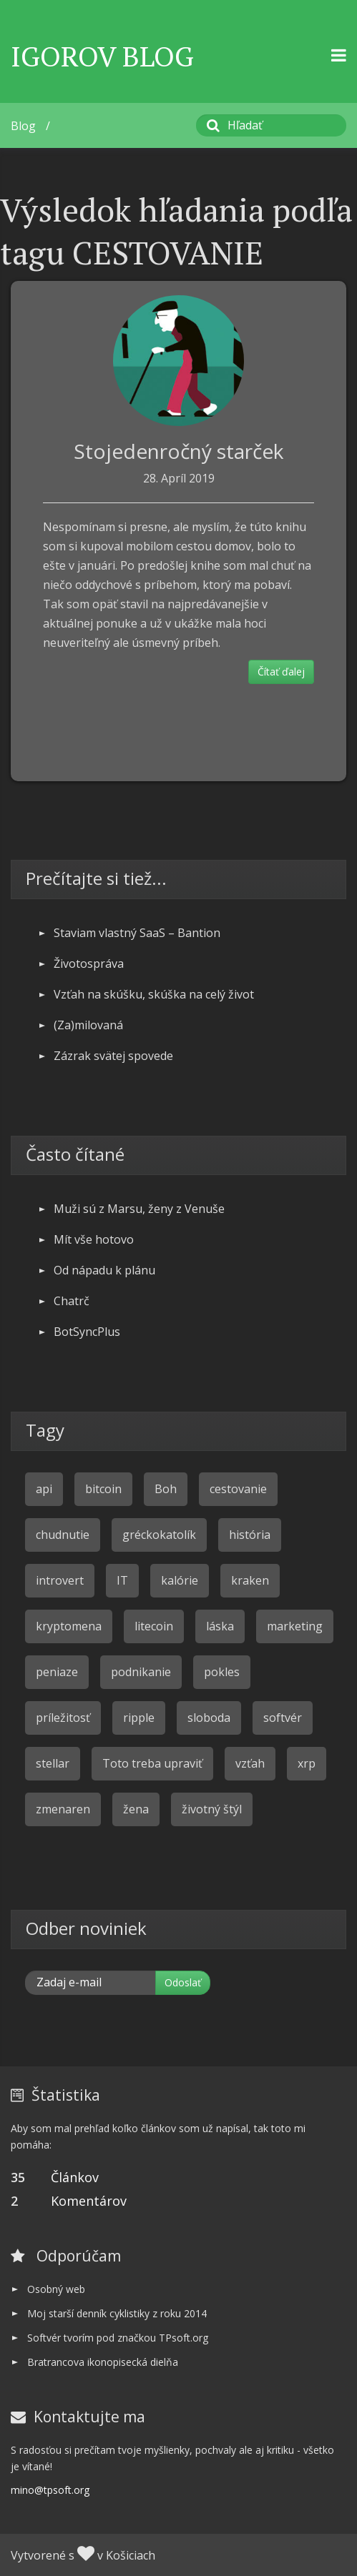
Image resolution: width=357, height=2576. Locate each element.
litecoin (154, 1626)
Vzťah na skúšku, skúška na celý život (154, 994)
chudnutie (62, 1534)
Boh (166, 1489)
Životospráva (89, 963)
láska (220, 1626)
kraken (250, 1580)
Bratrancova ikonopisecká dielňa (102, 2362)
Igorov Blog (102, 56)
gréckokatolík (159, 1534)
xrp (307, 1763)
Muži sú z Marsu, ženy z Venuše (139, 1209)
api (44, 1489)
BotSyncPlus (87, 1331)
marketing (295, 1626)
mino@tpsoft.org (50, 2490)
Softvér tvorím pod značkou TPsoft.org (117, 2337)
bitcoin (103, 1489)
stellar (52, 1763)
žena (136, 1809)
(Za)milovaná (88, 1025)
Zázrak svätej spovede (113, 1056)
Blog (23, 126)
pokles (222, 1672)
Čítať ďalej (281, 671)
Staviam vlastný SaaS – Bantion (137, 933)
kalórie (179, 1580)
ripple (139, 1717)
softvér (282, 1717)
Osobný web (56, 2289)
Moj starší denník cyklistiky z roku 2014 (117, 2313)
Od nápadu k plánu (104, 1270)
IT (122, 1580)
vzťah (250, 1763)
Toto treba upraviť (152, 1763)
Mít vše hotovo (94, 1239)
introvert (60, 1580)
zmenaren (63, 1809)
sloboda (208, 1717)
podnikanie (141, 1672)
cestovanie (238, 1489)
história (249, 1534)
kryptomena (69, 1626)
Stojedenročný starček (178, 451)
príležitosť (63, 1717)
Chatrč (71, 1301)
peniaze (57, 1672)
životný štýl (212, 1809)
